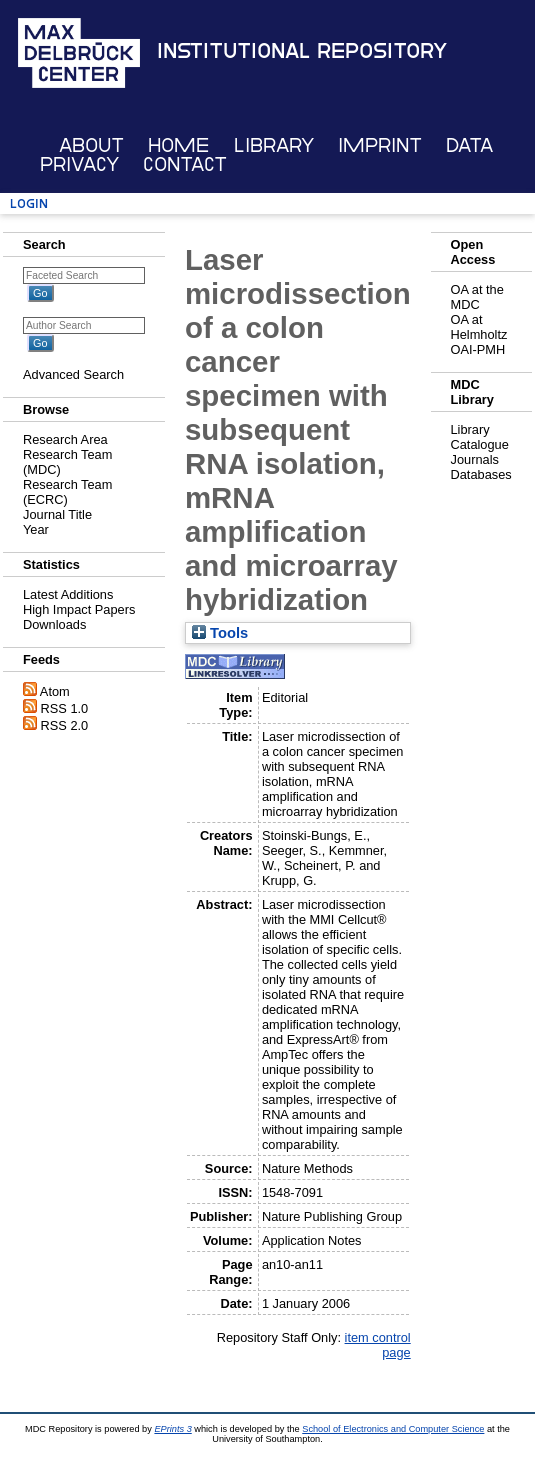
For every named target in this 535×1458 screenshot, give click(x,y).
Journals (475, 459)
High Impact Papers (79, 609)
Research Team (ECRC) (67, 492)
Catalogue (480, 444)
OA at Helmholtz (479, 327)
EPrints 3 (172, 1429)
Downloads (54, 624)
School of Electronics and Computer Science (393, 1429)
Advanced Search (73, 374)
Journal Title (57, 514)
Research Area (65, 439)
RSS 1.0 (65, 708)
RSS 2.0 (65, 725)
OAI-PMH (478, 349)
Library (274, 145)
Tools (220, 633)
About (91, 145)
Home (178, 145)
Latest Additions (68, 594)
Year (36, 529)
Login (29, 203)
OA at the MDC (477, 297)
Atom (55, 691)
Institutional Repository (302, 51)
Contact (185, 164)
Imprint (380, 145)
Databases (481, 474)
